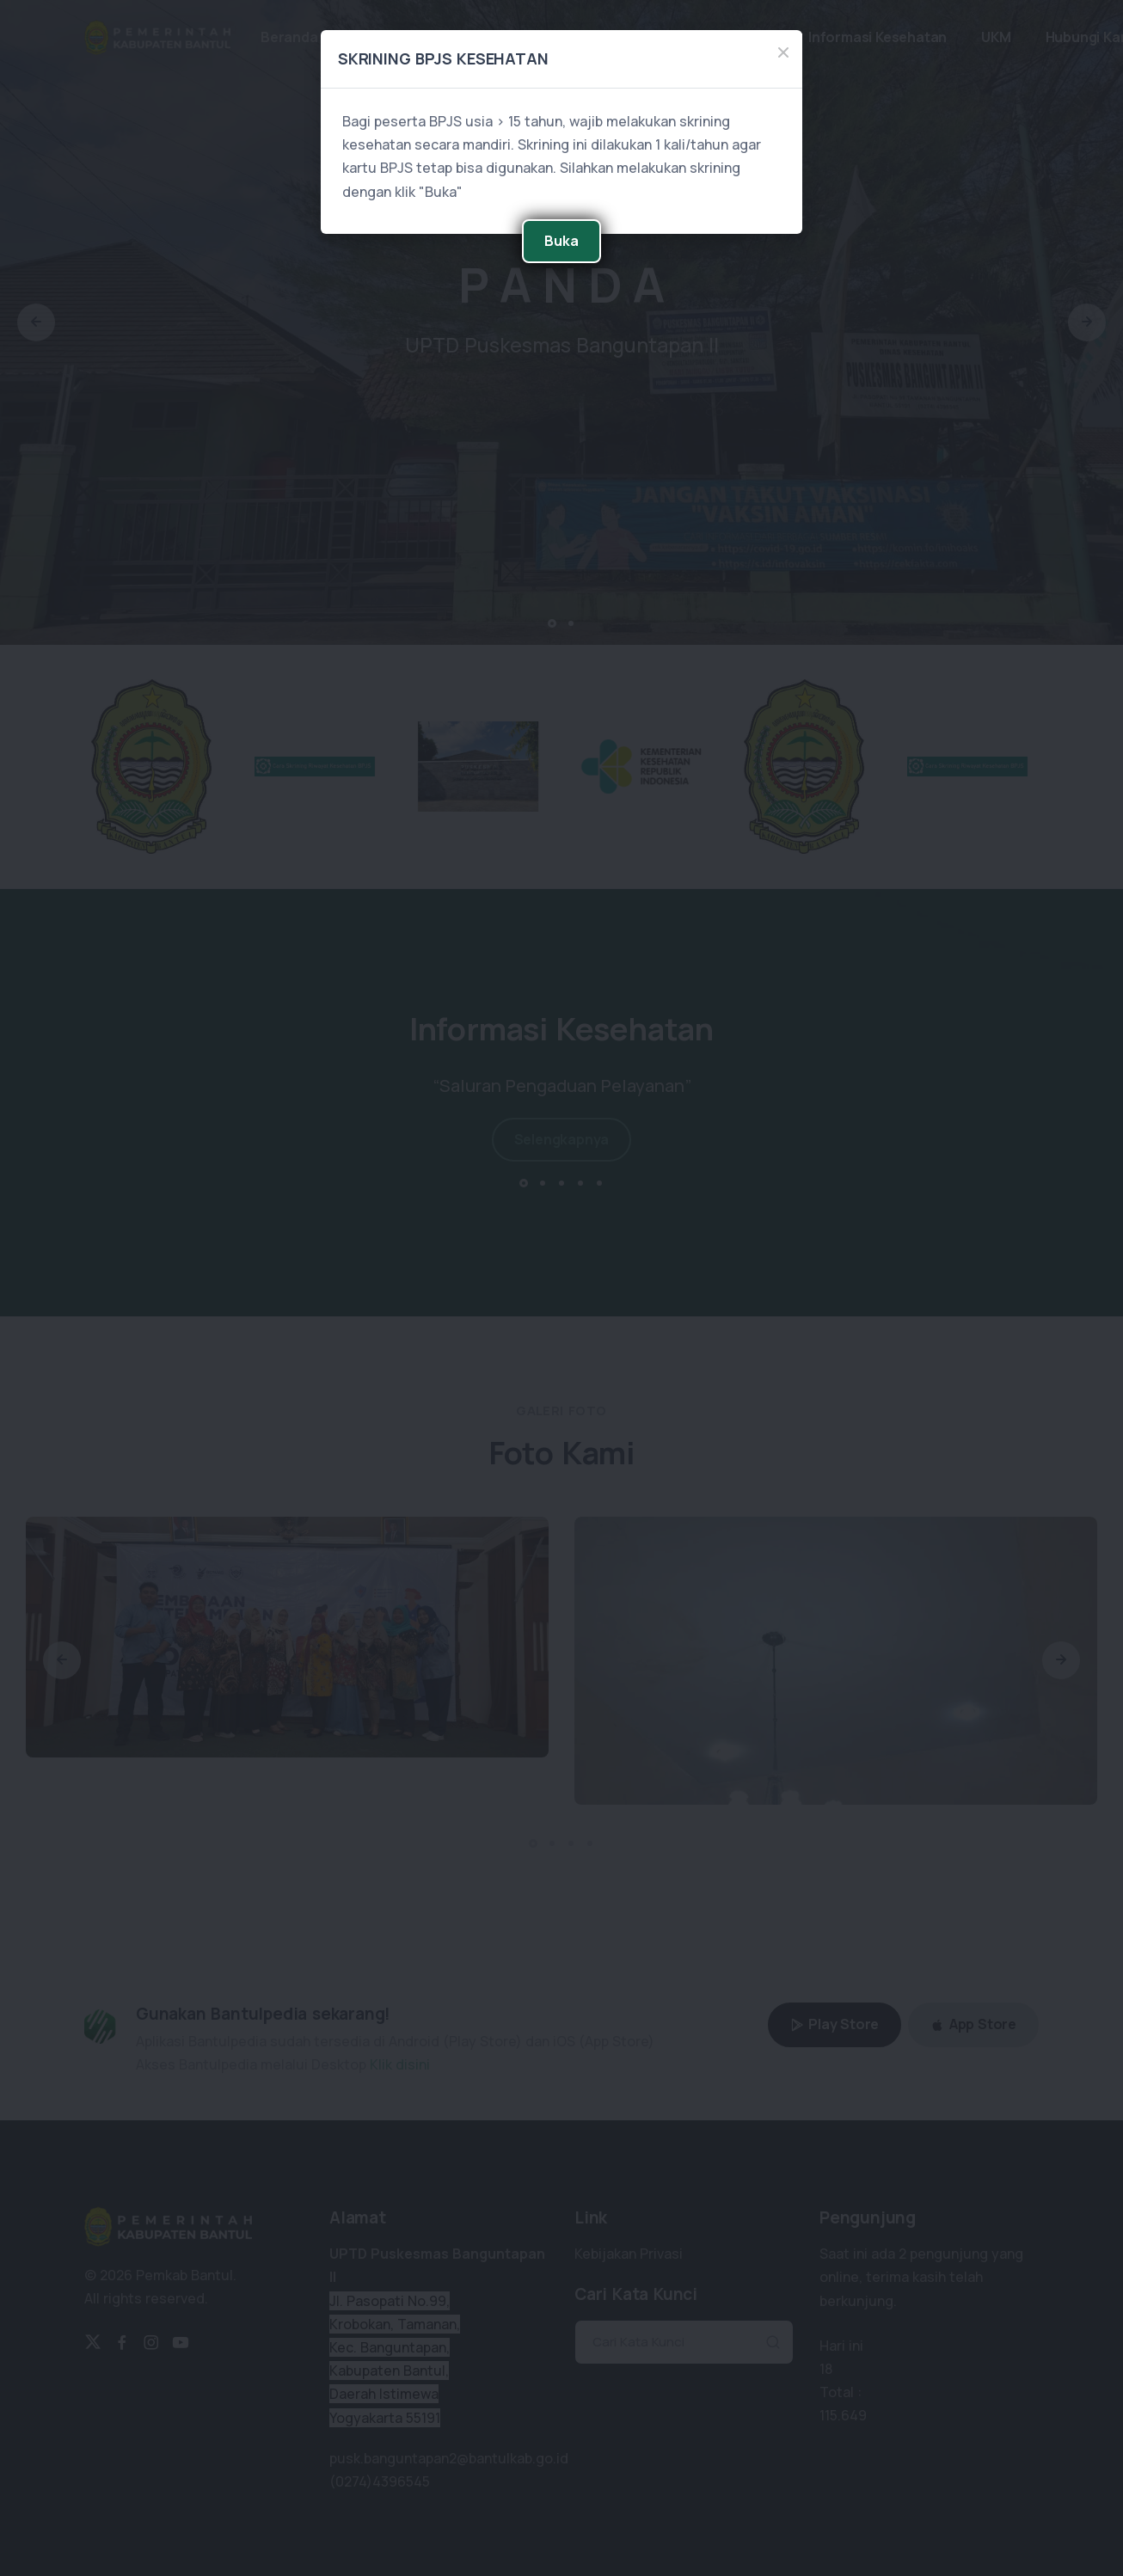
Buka (561, 240)
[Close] (783, 52)
